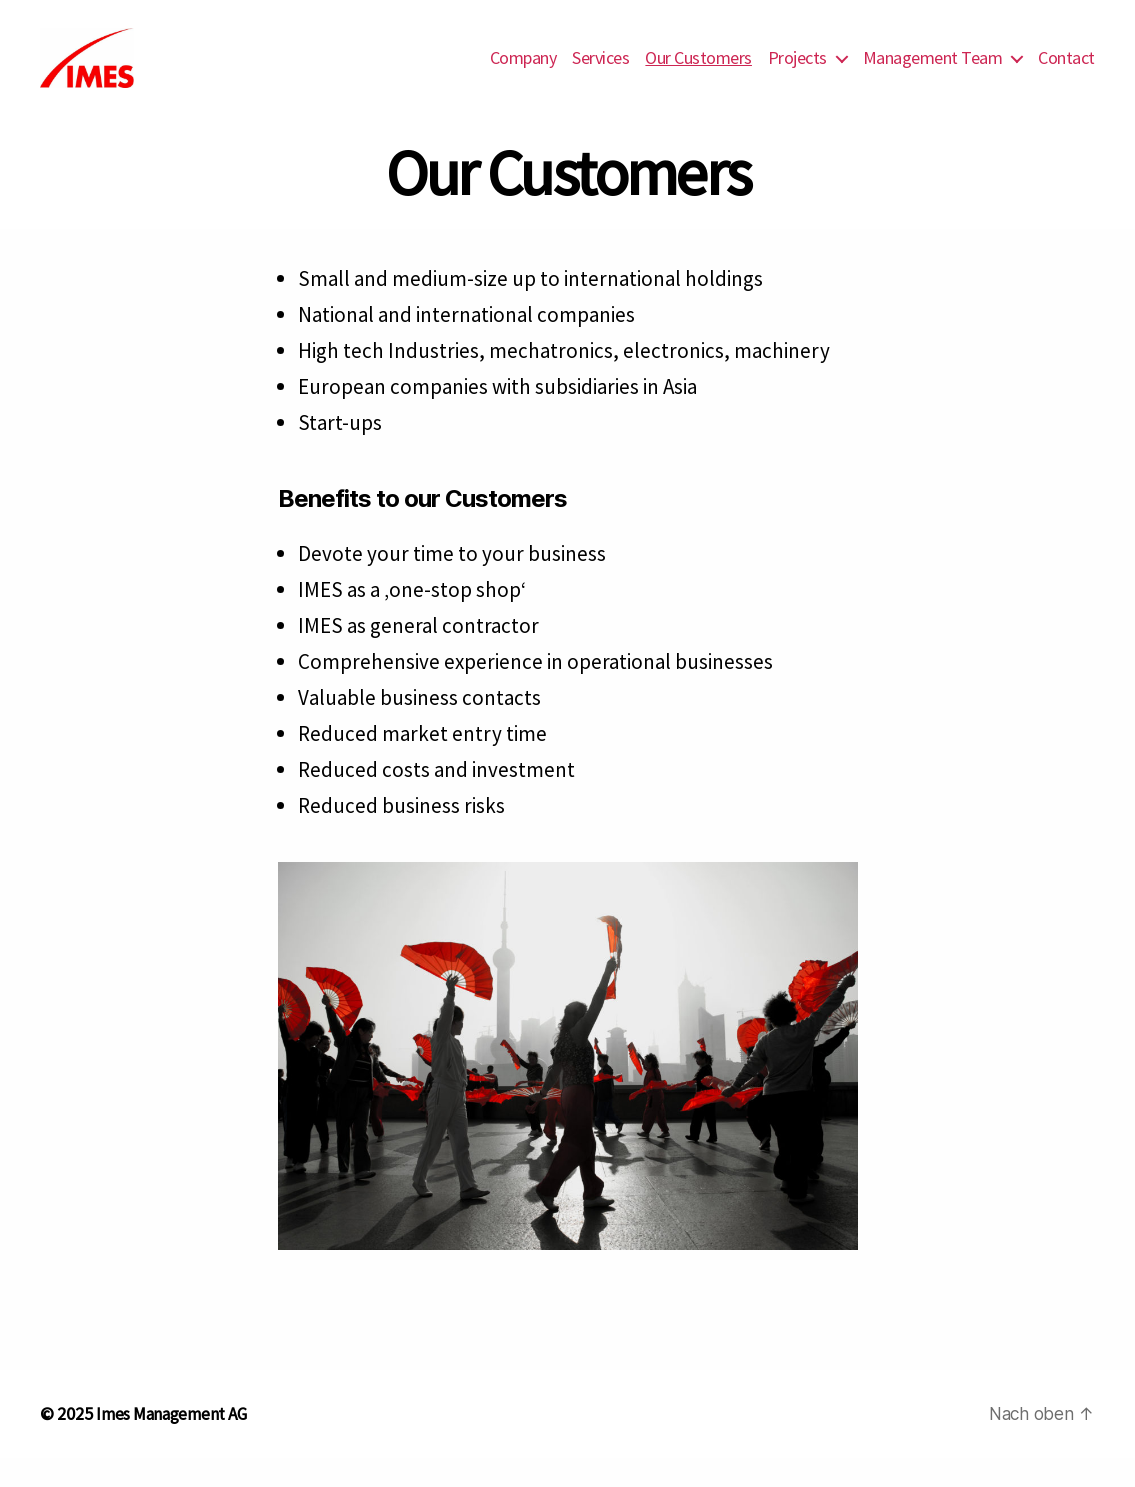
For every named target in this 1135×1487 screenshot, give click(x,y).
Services (600, 73)
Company (523, 73)
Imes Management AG (176, 1443)
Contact (1066, 73)
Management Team (933, 73)
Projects (797, 73)
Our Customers (698, 73)
